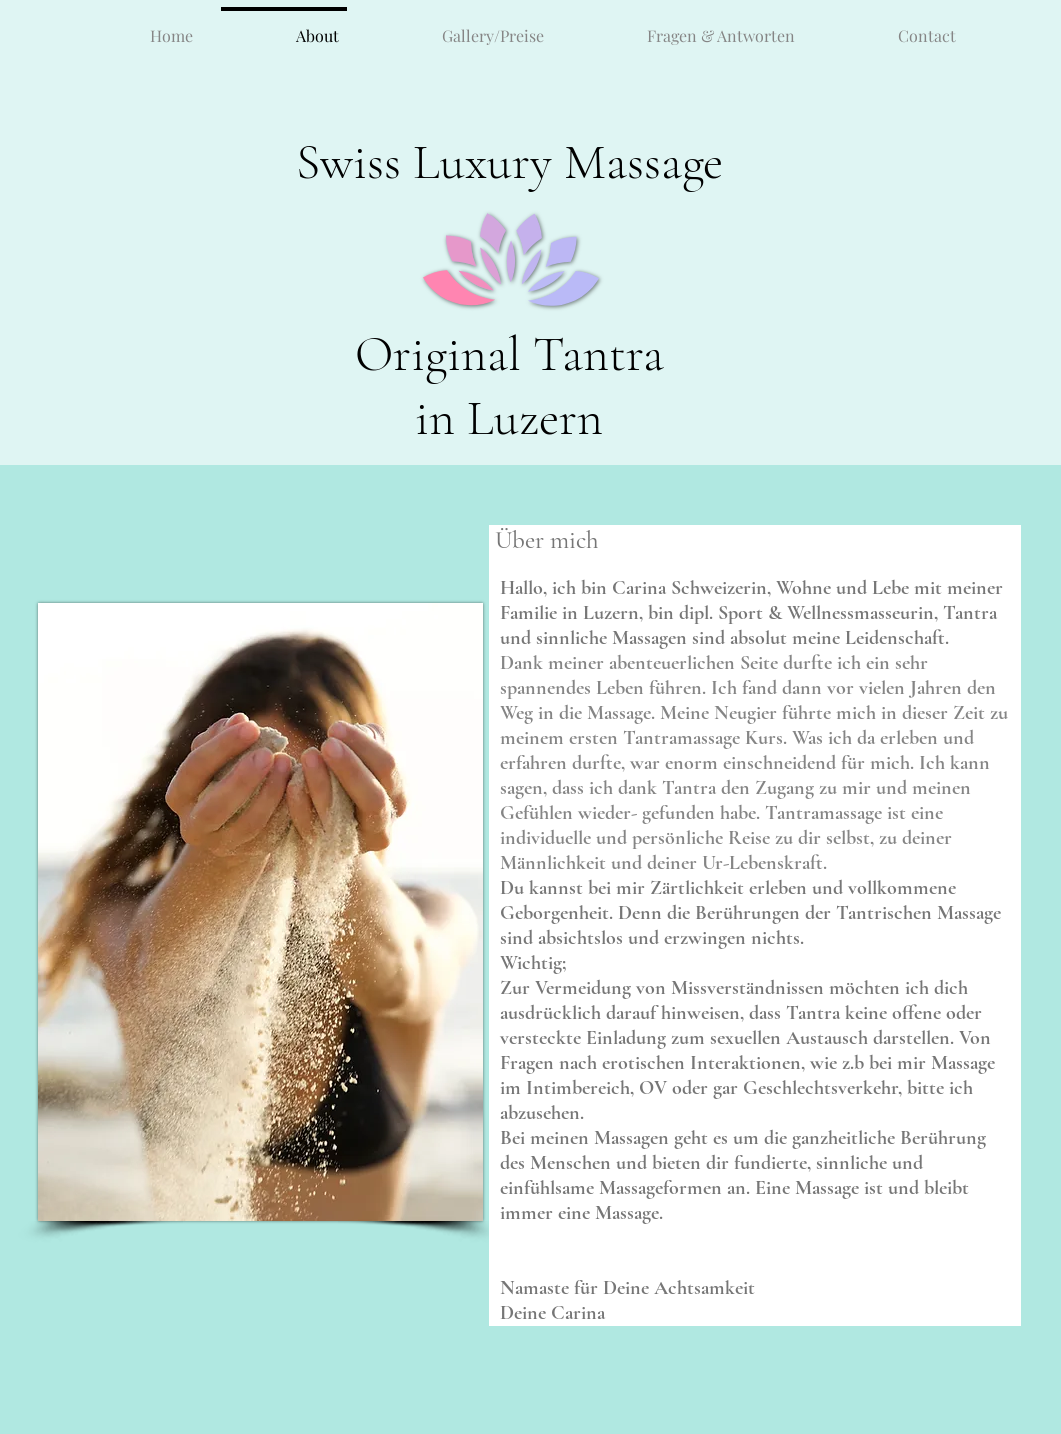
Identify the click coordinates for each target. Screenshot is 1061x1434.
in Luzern (509, 418)
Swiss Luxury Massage (509, 162)
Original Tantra (509, 354)
